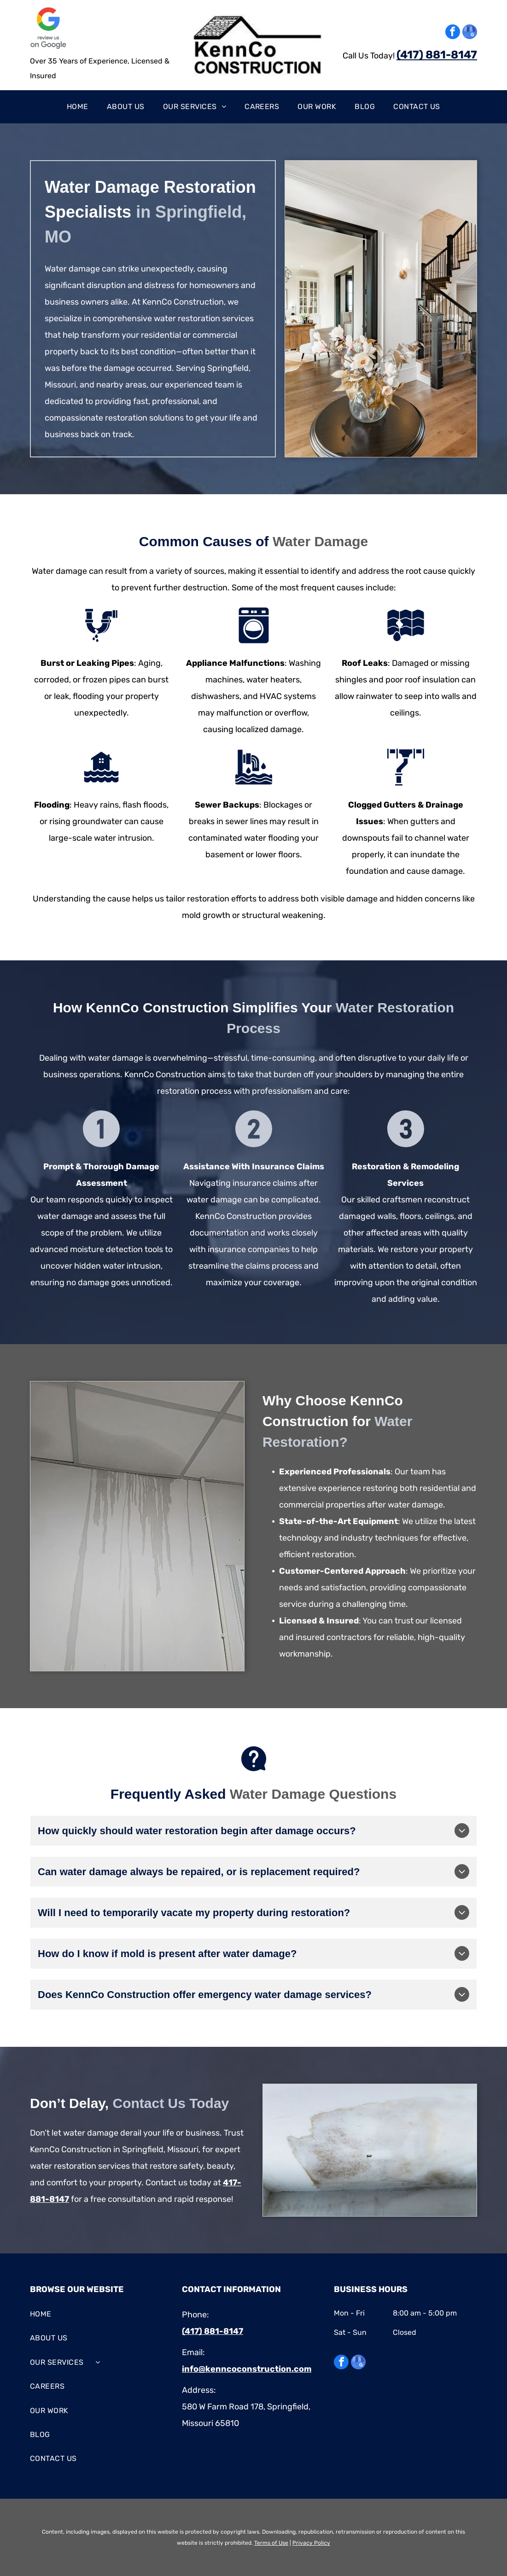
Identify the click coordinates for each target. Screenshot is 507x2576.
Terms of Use (271, 2543)
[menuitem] (78, 106)
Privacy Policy (311, 2543)
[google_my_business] (469, 32)
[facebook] (452, 32)
